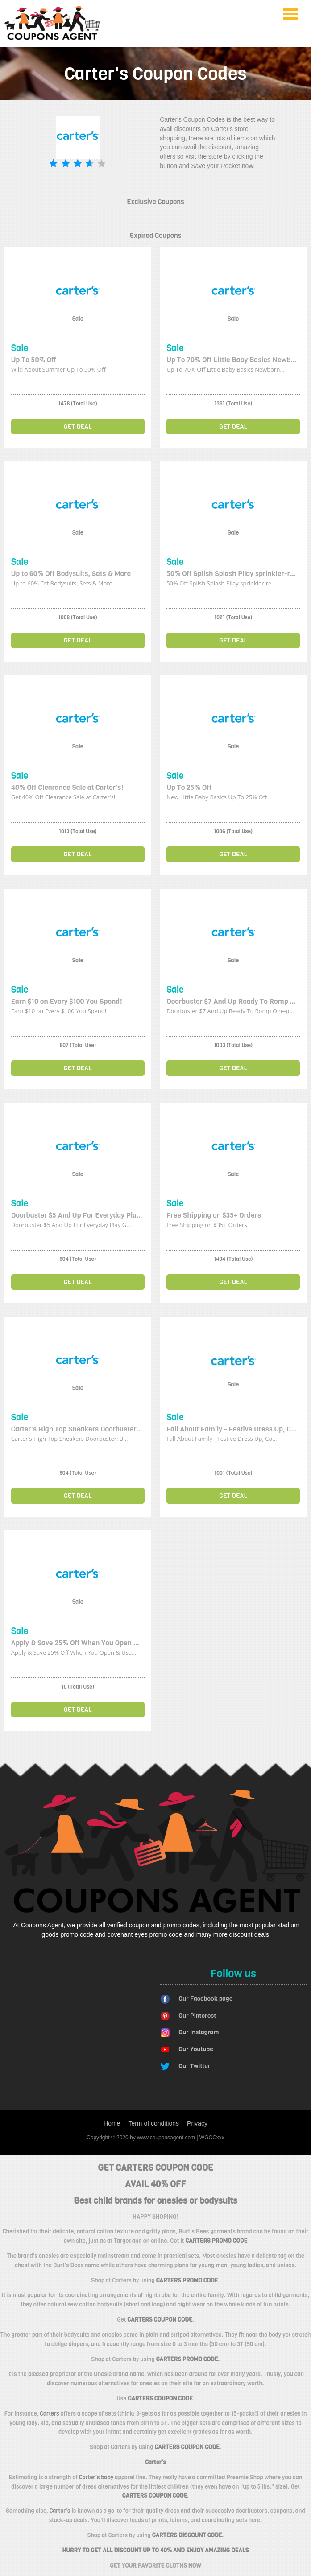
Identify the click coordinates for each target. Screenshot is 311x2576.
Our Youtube (195, 2049)
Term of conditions (153, 2123)
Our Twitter (194, 2066)
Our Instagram (198, 2032)
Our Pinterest (197, 2016)
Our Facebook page (205, 1999)
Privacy (197, 2123)
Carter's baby (96, 2477)
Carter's (60, 2511)
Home (112, 2123)
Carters (49, 2413)
